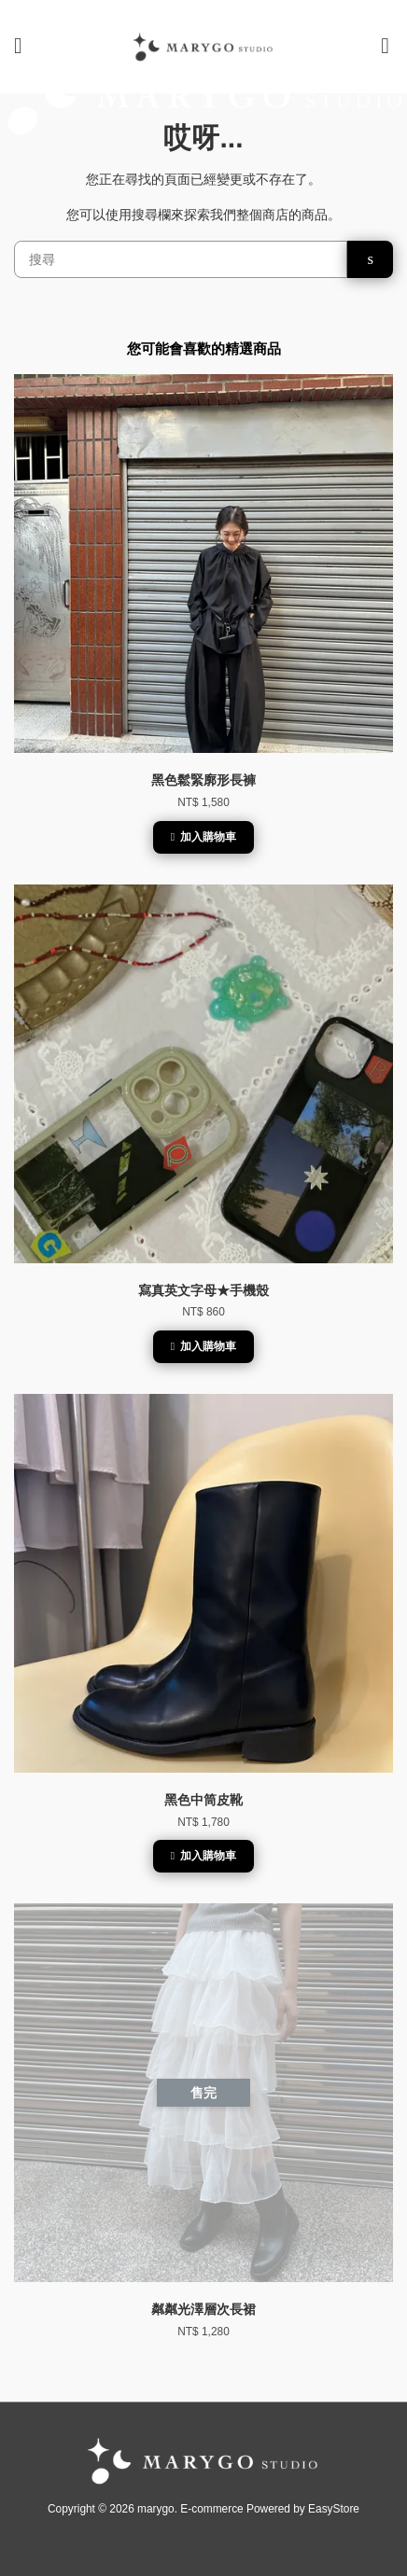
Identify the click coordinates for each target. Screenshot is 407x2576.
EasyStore (333, 2508)
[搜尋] (180, 259)
